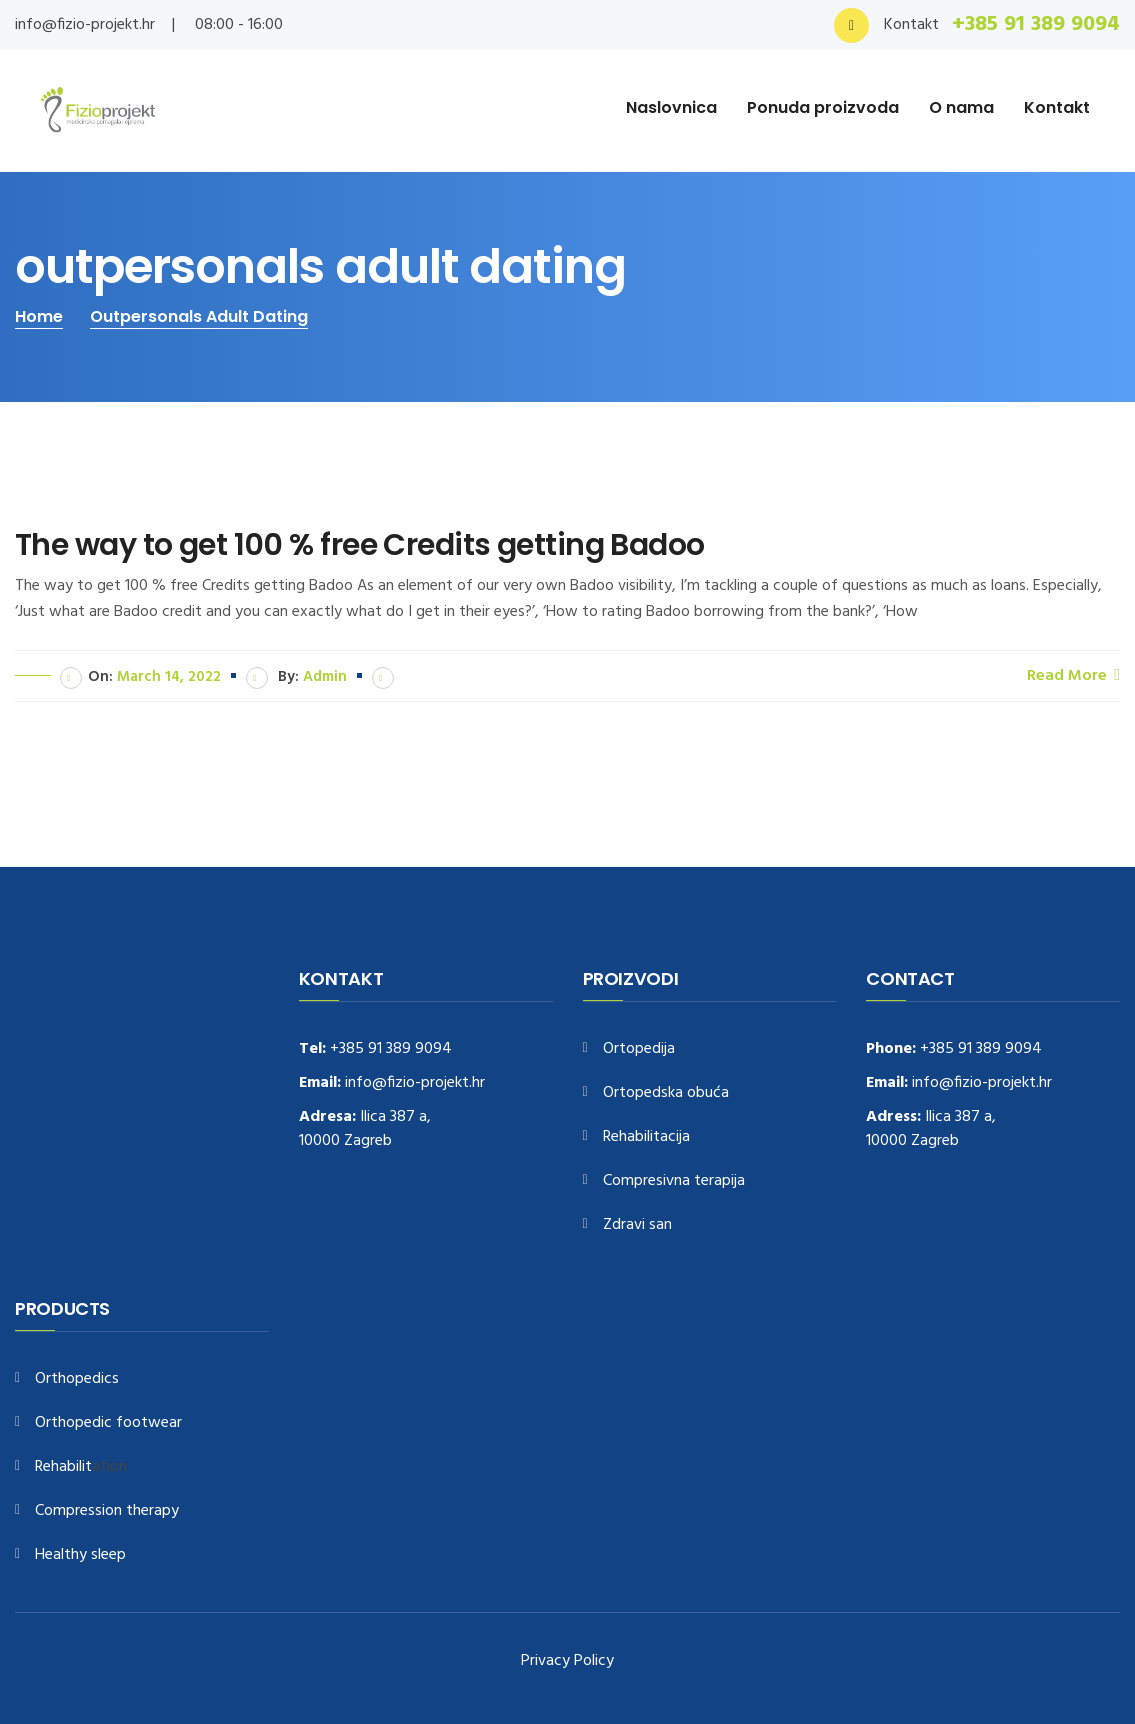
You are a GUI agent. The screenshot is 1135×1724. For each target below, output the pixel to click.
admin (325, 677)
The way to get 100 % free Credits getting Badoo (360, 545)
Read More (1073, 675)
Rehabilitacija (646, 1137)
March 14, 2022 (169, 677)
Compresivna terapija (674, 1181)
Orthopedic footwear (108, 1423)
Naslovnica (671, 107)
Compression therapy (107, 1511)
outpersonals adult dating (199, 316)
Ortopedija (639, 1049)
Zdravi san (637, 1225)
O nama (961, 107)
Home (39, 316)
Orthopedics (77, 1379)
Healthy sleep (80, 1555)
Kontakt (1057, 107)
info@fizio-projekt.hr (85, 25)
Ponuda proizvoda (823, 107)
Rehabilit (63, 1467)
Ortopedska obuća (666, 1093)
